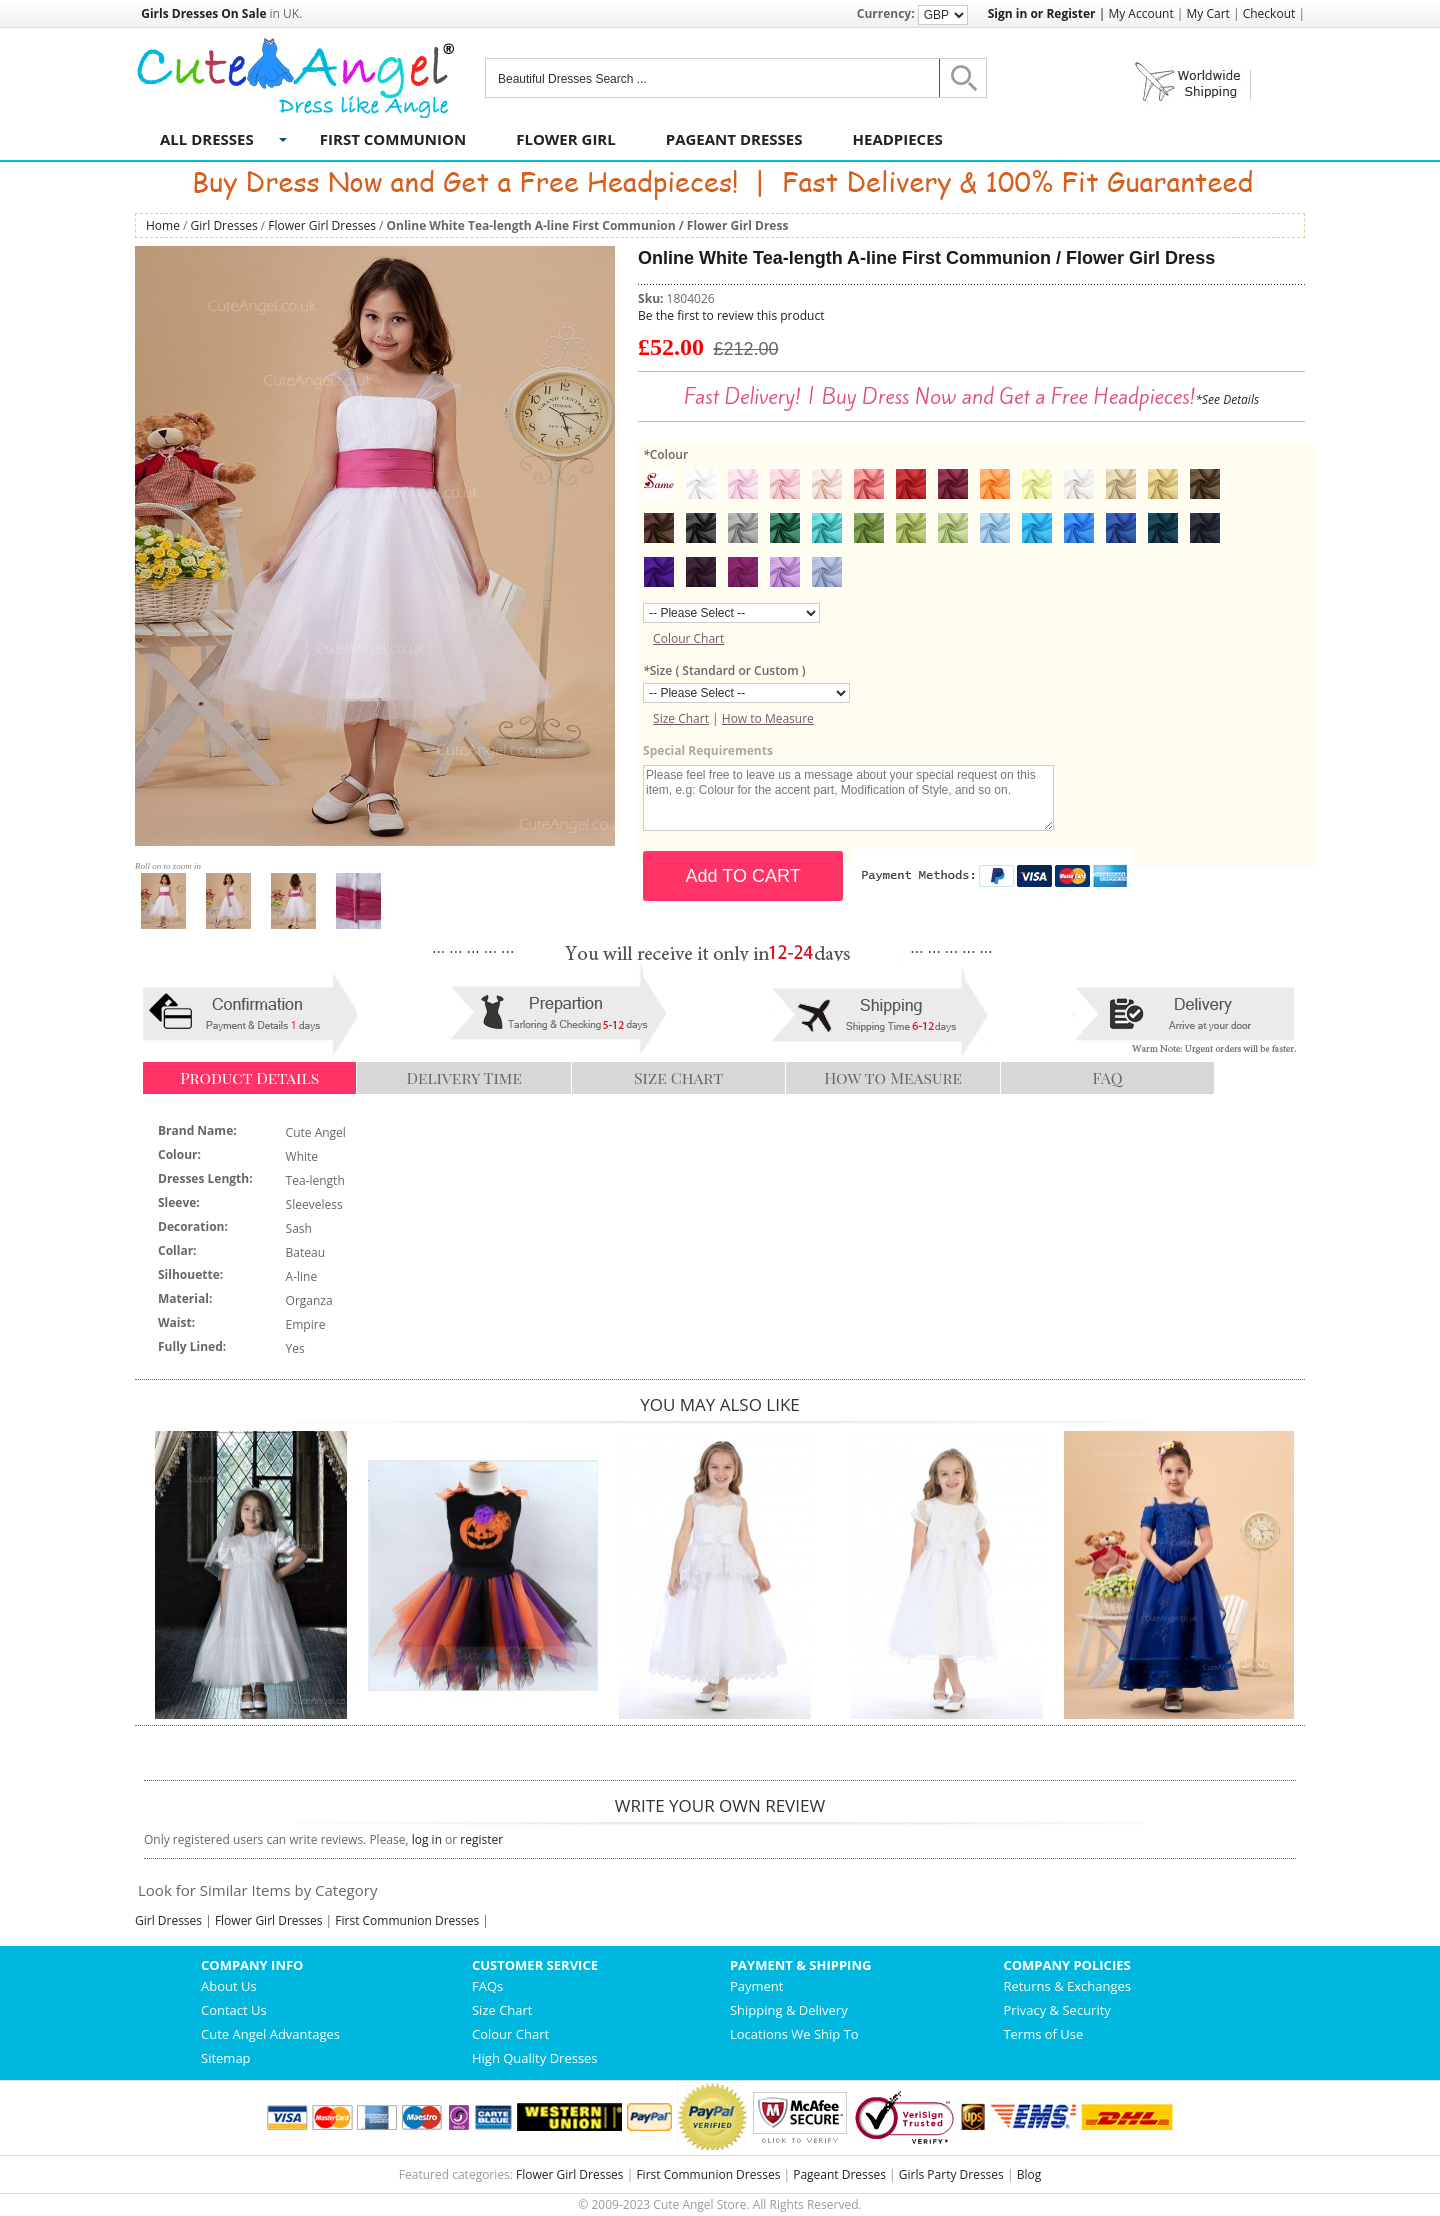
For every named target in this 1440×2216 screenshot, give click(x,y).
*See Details (1227, 399)
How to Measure (768, 718)
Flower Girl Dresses (322, 225)
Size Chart (681, 718)
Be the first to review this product (731, 315)
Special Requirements (708, 750)
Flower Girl (566, 139)
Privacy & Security (1056, 2010)
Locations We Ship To (794, 2034)
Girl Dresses (224, 225)
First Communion (393, 139)
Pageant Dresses (734, 139)
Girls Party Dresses (951, 2174)
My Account (1140, 13)
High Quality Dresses (535, 2058)
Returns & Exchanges (1067, 1986)
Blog (1029, 2174)
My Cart (1208, 13)
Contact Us (234, 2010)
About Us (229, 1986)
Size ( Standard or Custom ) (724, 670)
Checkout (1269, 13)
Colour (665, 454)
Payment (757, 1986)
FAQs (487, 1986)
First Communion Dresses (407, 1920)
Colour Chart (688, 638)
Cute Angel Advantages (270, 2034)
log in (427, 1839)
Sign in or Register (1042, 13)
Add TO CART (743, 876)
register (481, 1839)
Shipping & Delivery (789, 2010)
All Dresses (207, 139)
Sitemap (226, 2058)
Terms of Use (1043, 2034)
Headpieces (898, 139)
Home (163, 225)
